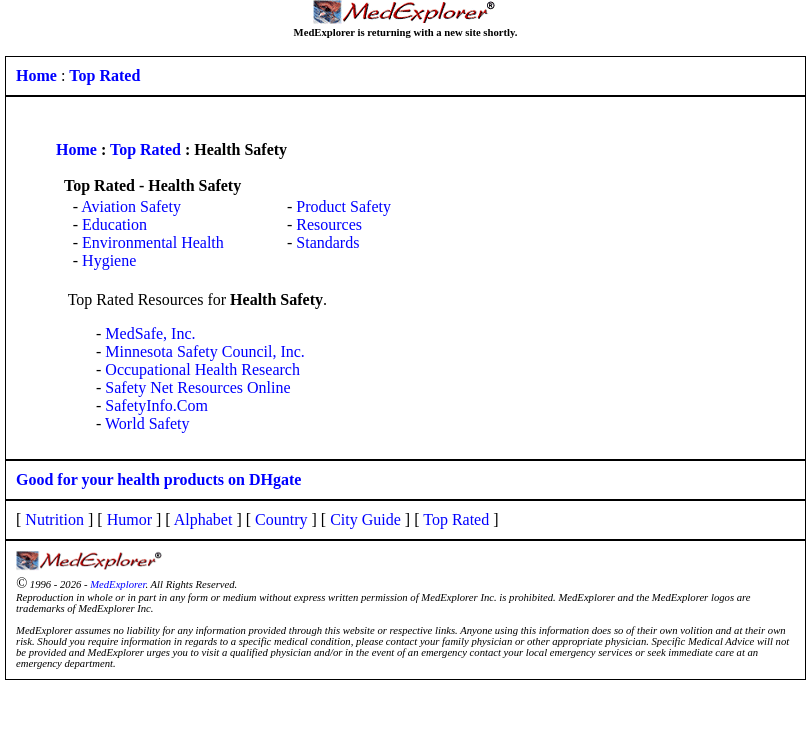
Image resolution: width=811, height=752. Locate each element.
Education (114, 224)
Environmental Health (153, 242)
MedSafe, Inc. (150, 333)
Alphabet (203, 519)
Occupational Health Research (202, 369)
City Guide (365, 519)
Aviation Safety (131, 206)
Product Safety (343, 206)
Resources (329, 224)
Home (76, 149)
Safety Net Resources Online (197, 387)
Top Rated (145, 149)
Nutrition (54, 519)
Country (281, 519)
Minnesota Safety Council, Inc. (205, 351)
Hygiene (109, 260)
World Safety (147, 423)
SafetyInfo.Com (156, 405)
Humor (129, 519)
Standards (327, 242)
